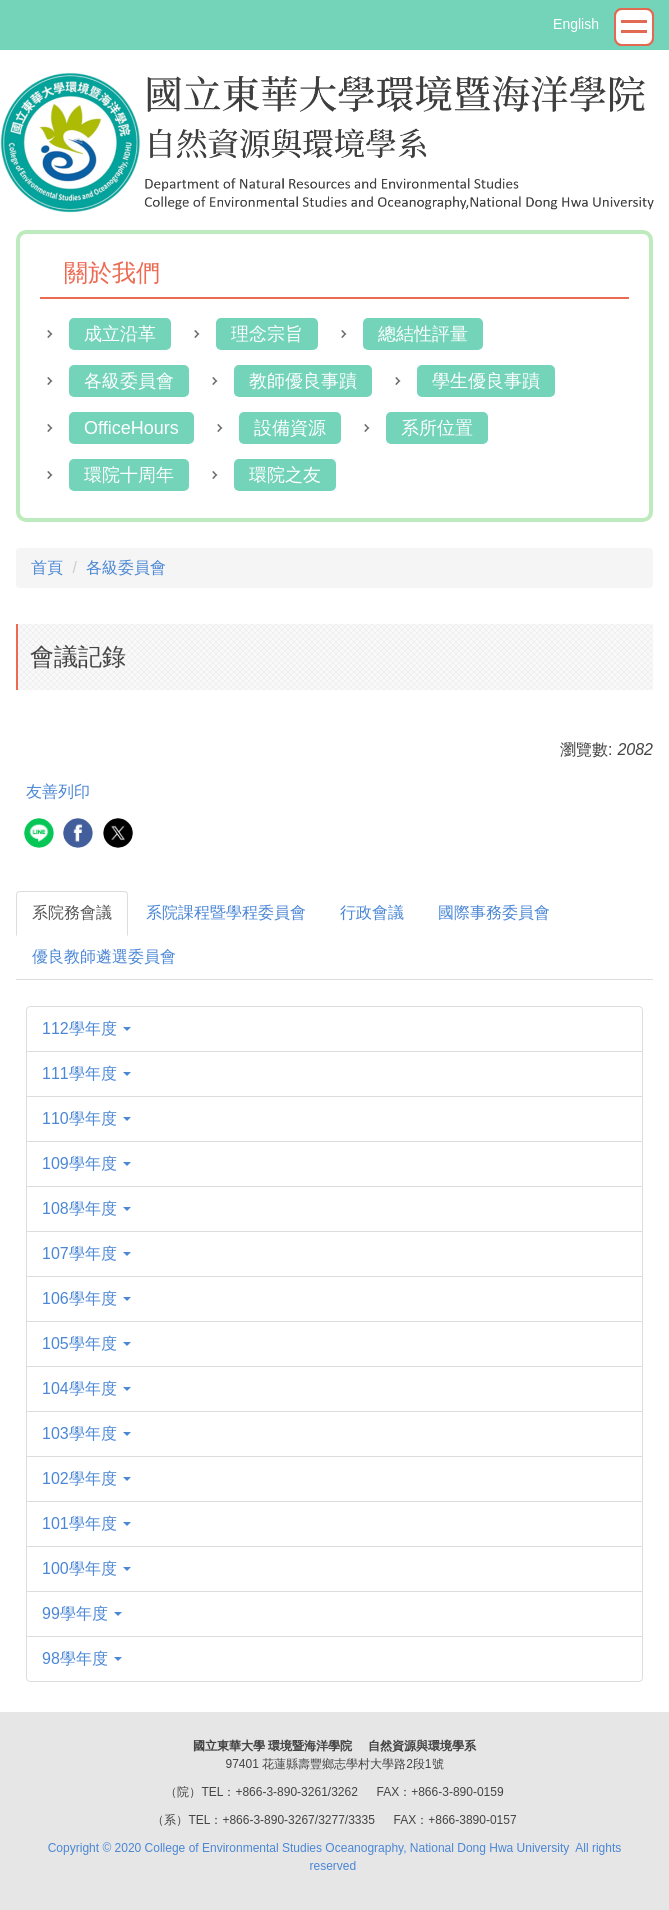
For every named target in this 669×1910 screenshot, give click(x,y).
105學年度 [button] (86, 1343)
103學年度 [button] (86, 1433)
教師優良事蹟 (303, 381)
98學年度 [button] (82, 1658)
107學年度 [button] (86, 1253)
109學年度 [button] (86, 1163)
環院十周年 (129, 475)
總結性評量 (423, 334)
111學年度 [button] (86, 1073)
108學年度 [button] (86, 1208)
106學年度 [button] (86, 1298)
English (576, 24)
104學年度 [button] (86, 1388)
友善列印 (58, 791)
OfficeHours (131, 428)
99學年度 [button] (82, 1613)
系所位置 (437, 428)
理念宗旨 (267, 334)
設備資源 (290, 428)
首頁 (47, 567)
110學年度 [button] (86, 1118)
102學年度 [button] (86, 1478)
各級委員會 (129, 381)
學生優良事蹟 (486, 381)
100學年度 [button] (86, 1568)
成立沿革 (120, 334)
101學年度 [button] (86, 1523)
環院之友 (285, 475)
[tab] (72, 913)
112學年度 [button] (86, 1028)
